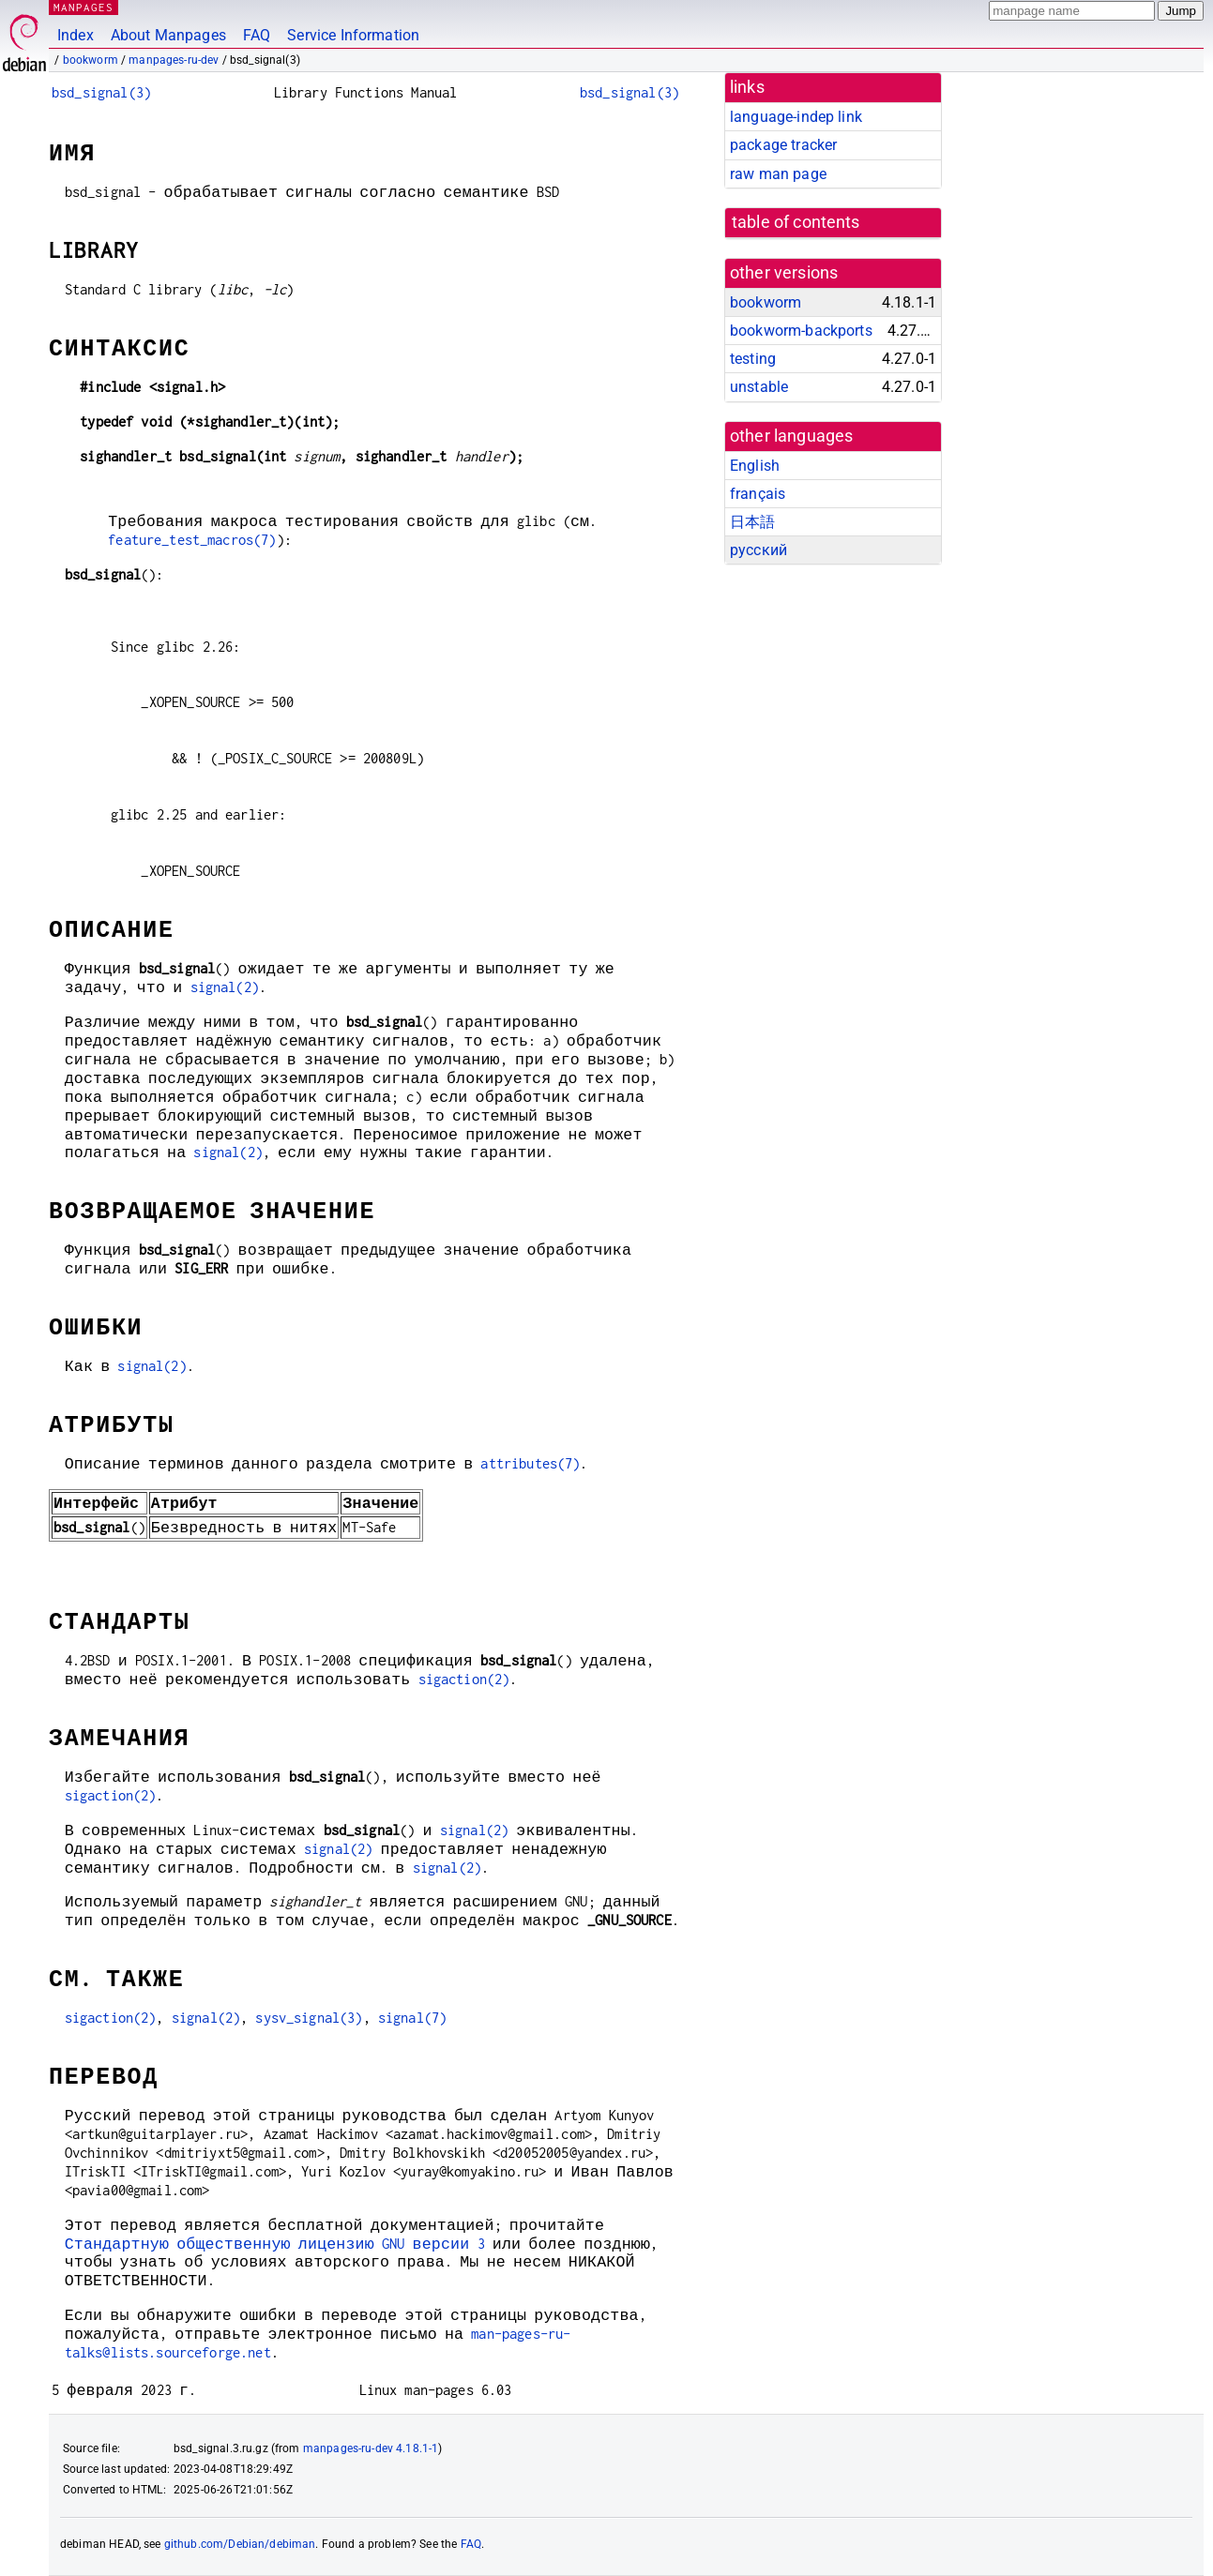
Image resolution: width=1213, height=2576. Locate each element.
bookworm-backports (801, 330)
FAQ (256, 35)
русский (758, 550)
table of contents (796, 222)
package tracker (783, 145)
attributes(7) (530, 1463)
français (757, 494)
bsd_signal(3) (101, 92)
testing (753, 359)
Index (75, 35)
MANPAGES (83, 7)
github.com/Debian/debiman (240, 2544)
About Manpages (168, 35)
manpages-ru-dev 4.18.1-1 (371, 2448)
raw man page (778, 174)
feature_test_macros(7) (192, 540)
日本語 (752, 522)
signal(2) (224, 987)
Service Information (353, 35)
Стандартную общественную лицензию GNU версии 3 (275, 2244)
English (755, 466)
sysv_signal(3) (308, 2018)
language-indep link (796, 117)
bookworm (90, 60)
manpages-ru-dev (174, 60)
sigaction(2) (463, 1679)
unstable (759, 387)
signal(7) (412, 2018)
